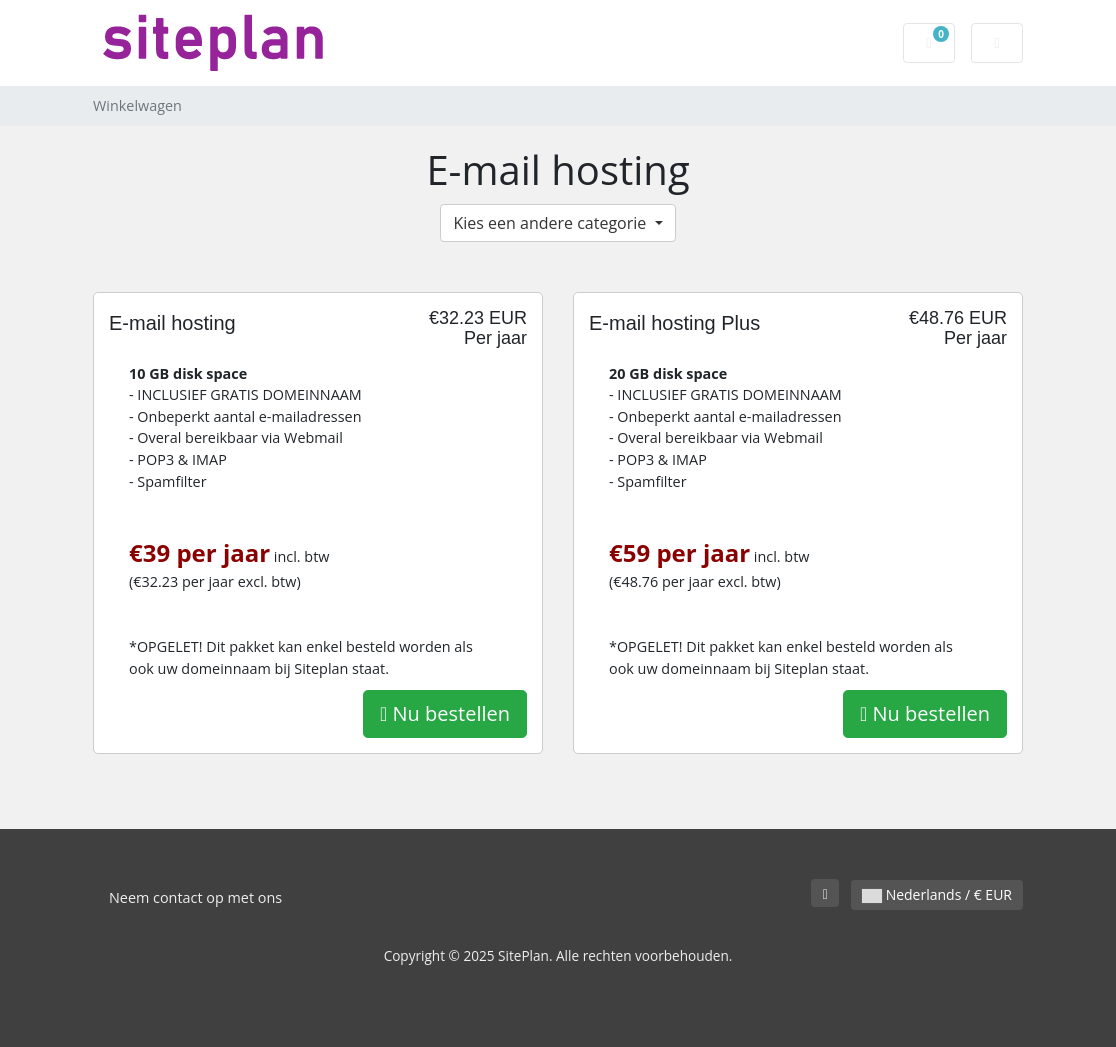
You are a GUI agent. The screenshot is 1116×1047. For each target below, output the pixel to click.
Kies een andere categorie (551, 223)
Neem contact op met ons (195, 897)
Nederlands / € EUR (937, 894)
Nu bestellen (445, 713)
